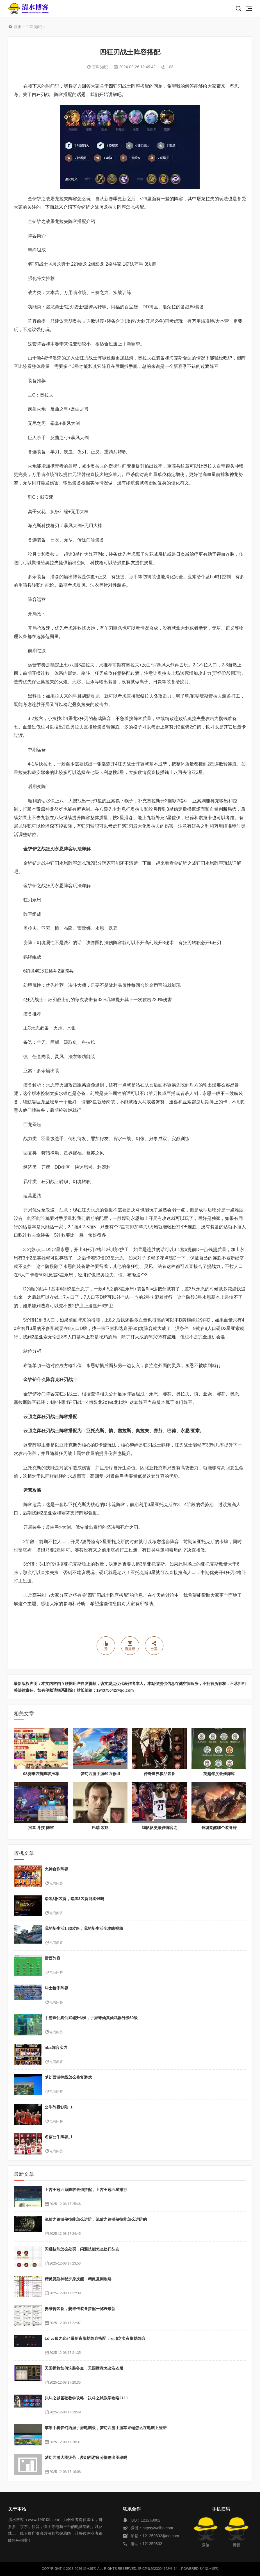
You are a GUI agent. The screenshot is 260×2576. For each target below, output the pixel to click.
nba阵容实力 (56, 2047)
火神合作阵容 (56, 1869)
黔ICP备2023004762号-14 (157, 2569)
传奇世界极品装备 (159, 1773)
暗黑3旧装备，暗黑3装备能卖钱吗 (74, 1898)
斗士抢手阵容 (56, 1988)
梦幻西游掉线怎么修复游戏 (68, 2077)
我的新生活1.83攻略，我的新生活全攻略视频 (84, 1928)
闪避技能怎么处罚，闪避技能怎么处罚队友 (82, 2249)
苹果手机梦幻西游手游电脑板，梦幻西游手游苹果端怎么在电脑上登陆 (106, 2427)
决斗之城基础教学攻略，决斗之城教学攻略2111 (86, 2398)
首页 (18, 26)
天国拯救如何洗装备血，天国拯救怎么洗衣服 (84, 2368)
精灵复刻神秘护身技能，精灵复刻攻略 (78, 2279)
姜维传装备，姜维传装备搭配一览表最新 (80, 2308)
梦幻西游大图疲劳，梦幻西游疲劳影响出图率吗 (86, 2457)
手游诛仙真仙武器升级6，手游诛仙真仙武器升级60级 (91, 2017)
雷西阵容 (52, 1958)
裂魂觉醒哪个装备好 (219, 1827)
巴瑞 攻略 (100, 1827)
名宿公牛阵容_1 (59, 2137)
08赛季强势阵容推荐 (41, 1773)
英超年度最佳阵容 (219, 1773)
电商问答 (56, 1883)
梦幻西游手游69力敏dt (100, 1773)
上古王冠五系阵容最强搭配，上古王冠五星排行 (86, 2189)
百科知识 (34, 26)
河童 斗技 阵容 (41, 1827)
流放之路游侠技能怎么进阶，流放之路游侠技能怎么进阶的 (96, 2219)
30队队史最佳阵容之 (160, 1827)
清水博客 (28, 8)
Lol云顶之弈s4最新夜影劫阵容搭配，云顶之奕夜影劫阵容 (95, 2338)
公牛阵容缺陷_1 (59, 2107)
